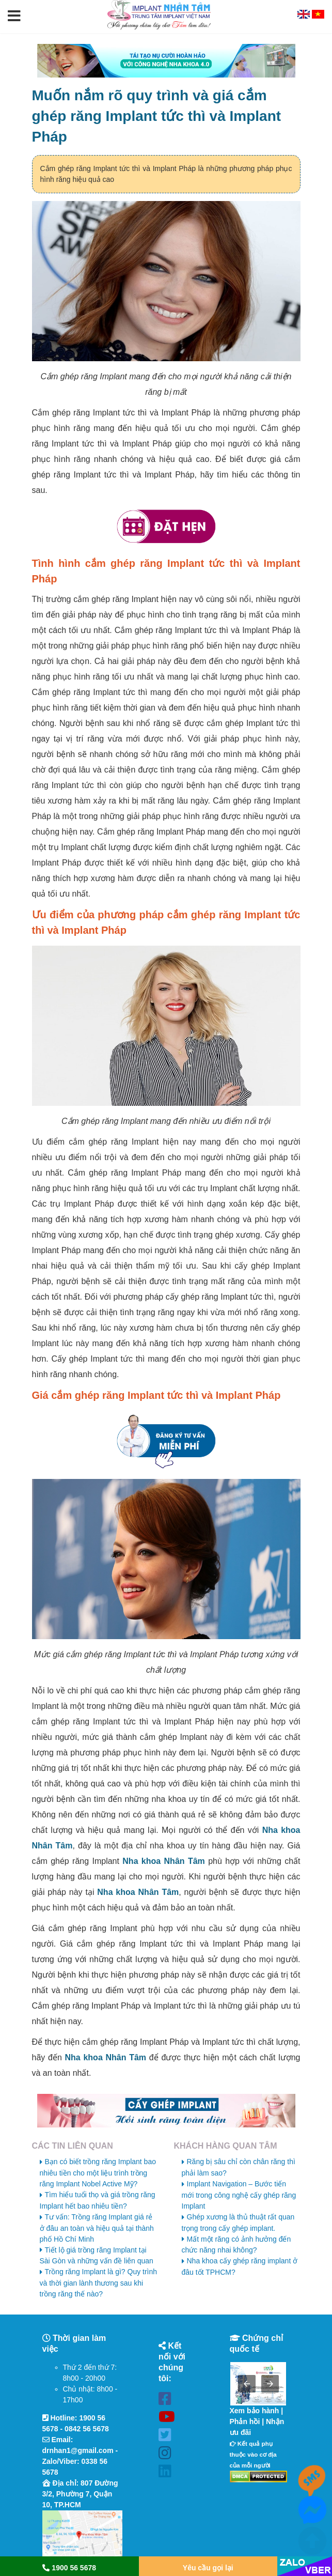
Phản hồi (245, 2421)
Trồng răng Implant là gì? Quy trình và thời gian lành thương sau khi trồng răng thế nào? (98, 2283)
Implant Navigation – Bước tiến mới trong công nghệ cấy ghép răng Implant (239, 2195)
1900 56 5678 (69, 2568)
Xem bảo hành (254, 2411)
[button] (14, 16)
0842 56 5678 (87, 2429)
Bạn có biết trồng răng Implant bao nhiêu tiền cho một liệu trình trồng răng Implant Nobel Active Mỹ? (98, 2172)
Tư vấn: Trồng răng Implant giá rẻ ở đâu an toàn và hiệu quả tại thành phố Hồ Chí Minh (97, 2228)
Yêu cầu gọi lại (208, 2568)
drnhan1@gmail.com (78, 2450)
